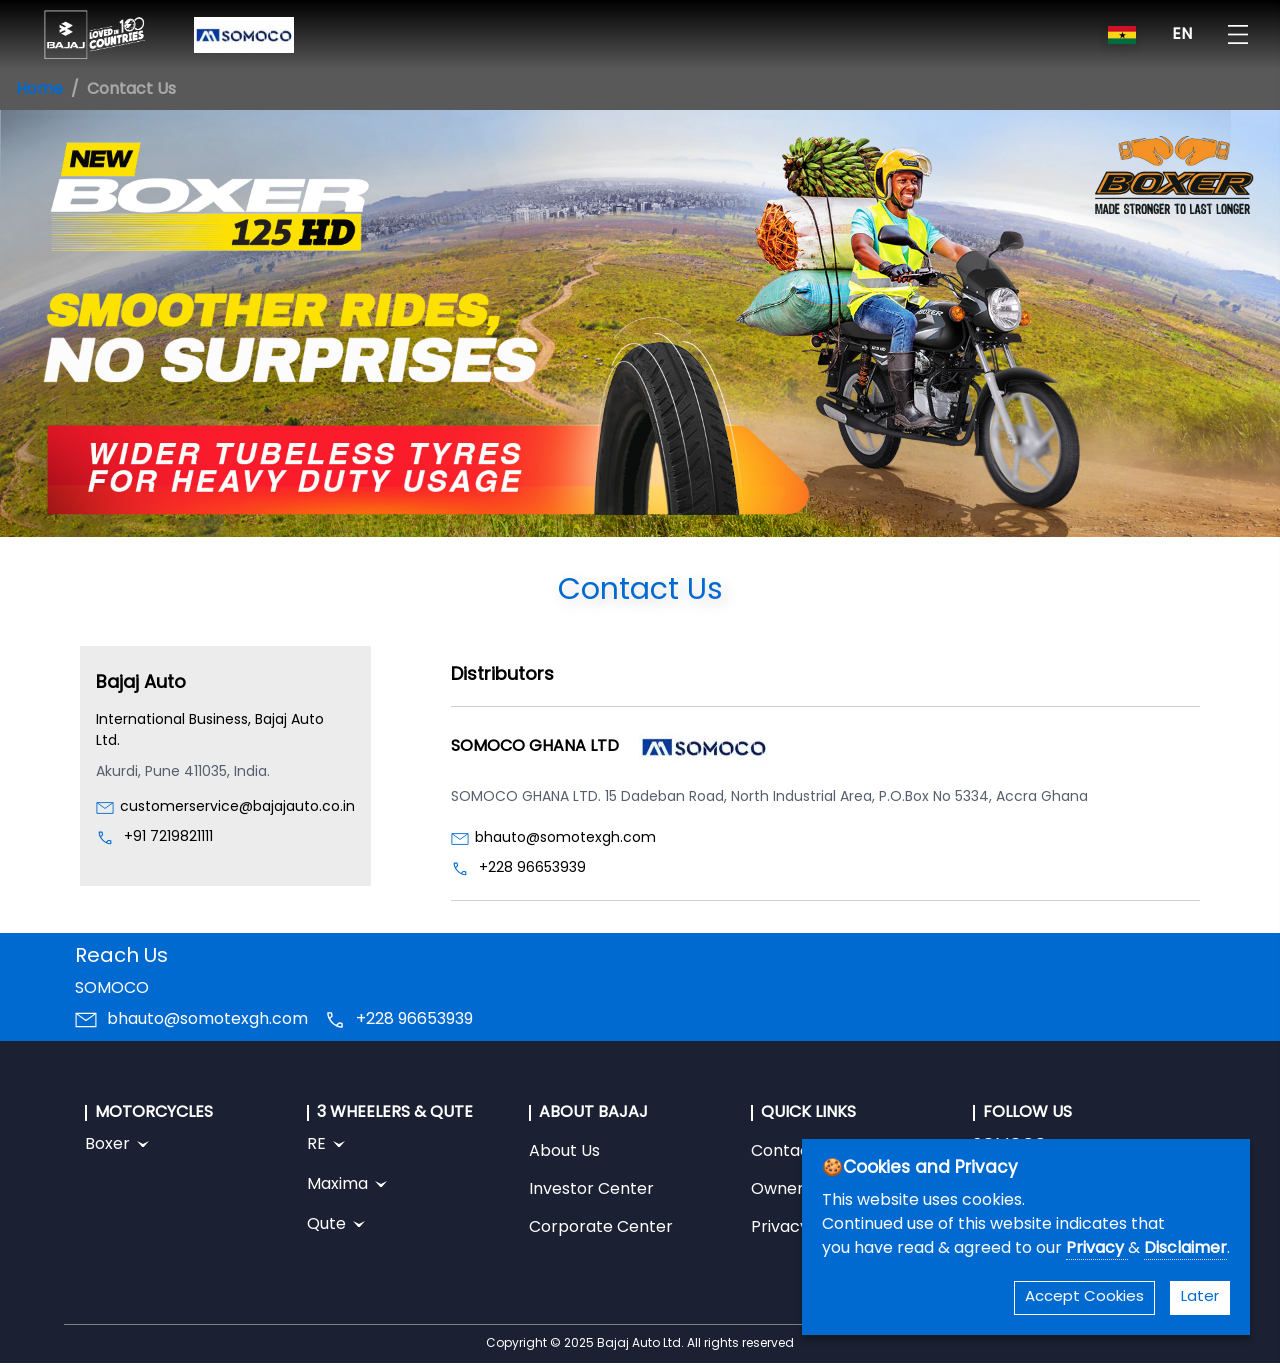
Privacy (1097, 1249)
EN (1182, 35)
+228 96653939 (532, 868)
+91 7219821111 (168, 837)
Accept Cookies (1084, 1297)
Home (39, 90)
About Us (564, 1152)
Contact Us (795, 1152)
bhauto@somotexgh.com (565, 838)
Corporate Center (601, 1228)
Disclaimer (1185, 1249)
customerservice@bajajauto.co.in (237, 807)
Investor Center (591, 1190)
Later (1200, 1297)
